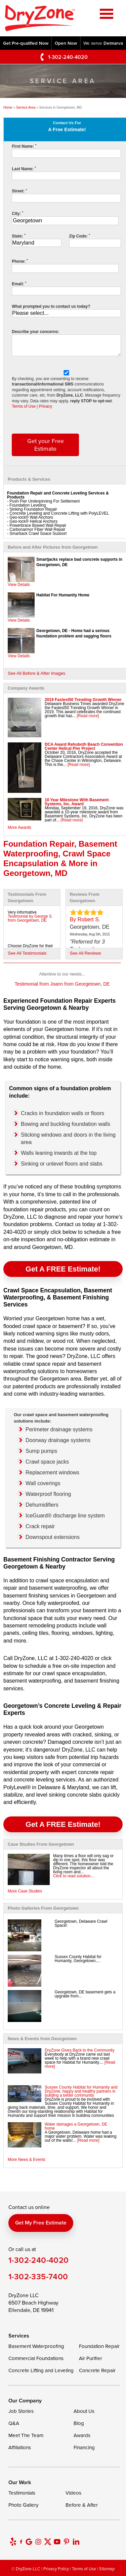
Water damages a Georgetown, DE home (76, 2126)
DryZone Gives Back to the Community (79, 2050)
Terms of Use (24, 406)
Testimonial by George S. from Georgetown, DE (30, 918)
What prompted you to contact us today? (51, 306)
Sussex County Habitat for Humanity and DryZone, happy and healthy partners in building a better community (81, 2091)
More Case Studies (25, 1891)
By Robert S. (85, 919)
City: (17, 213)
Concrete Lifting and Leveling (41, 2370)
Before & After (82, 2504)
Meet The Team (25, 2435)
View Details (19, 584)
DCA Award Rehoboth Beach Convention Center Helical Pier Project (84, 746)
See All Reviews (85, 953)
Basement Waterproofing (36, 2346)
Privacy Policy (56, 2569)
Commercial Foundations (36, 2358)
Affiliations (19, 2447)
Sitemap (107, 2569)
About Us (84, 2411)
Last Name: (24, 169)
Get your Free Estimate (45, 445)
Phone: (20, 261)
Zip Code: (79, 236)
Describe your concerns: (35, 331)
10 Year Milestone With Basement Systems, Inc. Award (77, 802)
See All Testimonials (27, 953)
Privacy (45, 406)
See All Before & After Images (36, 673)
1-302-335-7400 (38, 2276)
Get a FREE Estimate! (63, 1269)
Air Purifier (90, 2358)
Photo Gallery (23, 2504)
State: (18, 236)
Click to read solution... (73, 1876)
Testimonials (21, 2492)
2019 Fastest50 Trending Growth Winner (83, 699)
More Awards (19, 827)
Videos (73, 2492)
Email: (19, 284)
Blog (79, 2423)
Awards (82, 2435)
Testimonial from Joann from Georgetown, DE (62, 984)
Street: (19, 191)
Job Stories (21, 2411)
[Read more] (88, 715)
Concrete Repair (97, 2370)
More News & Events (26, 2159)
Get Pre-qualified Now (25, 43)
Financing (84, 2447)
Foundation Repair (99, 2346)
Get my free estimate (41, 2223)
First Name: (24, 146)
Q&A (13, 2423)
